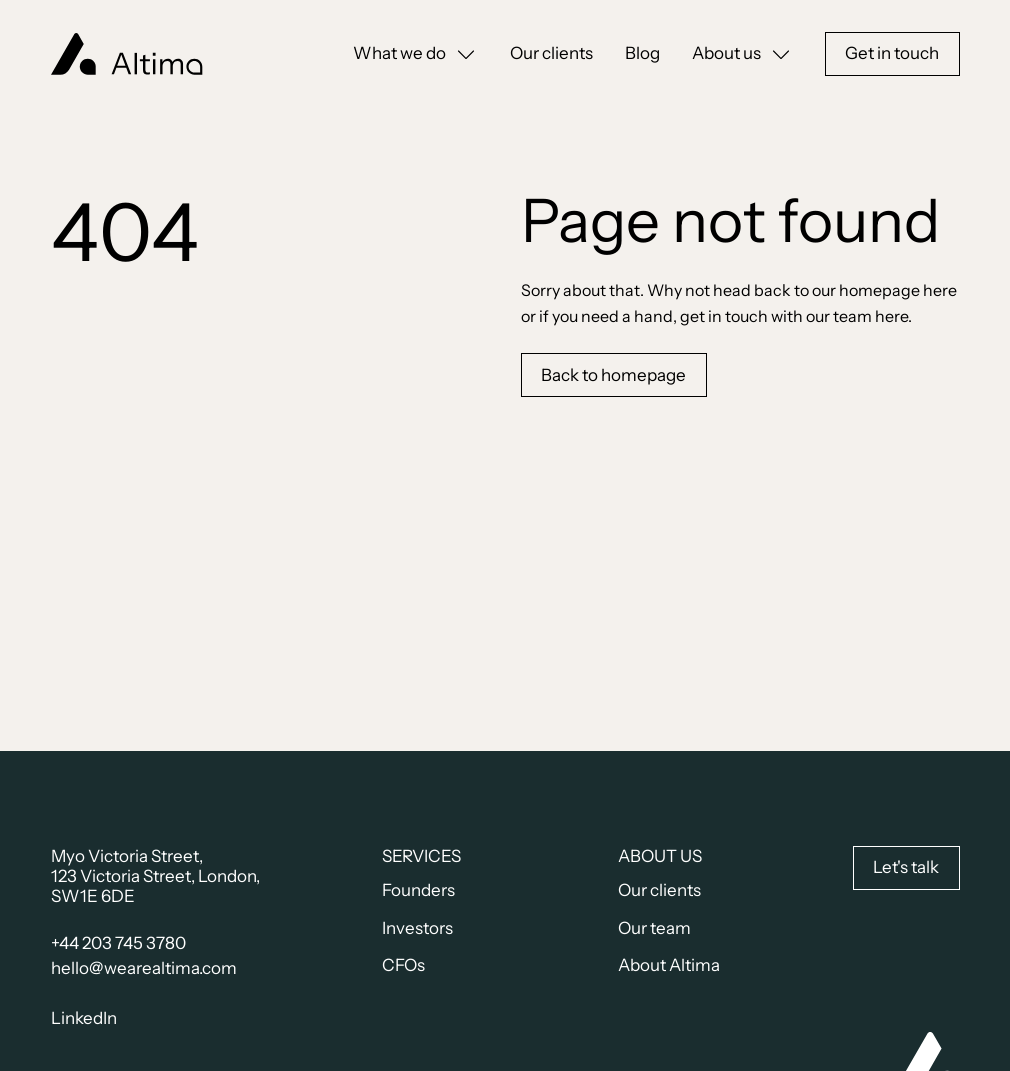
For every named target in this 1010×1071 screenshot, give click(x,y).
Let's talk (906, 867)
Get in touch (892, 53)
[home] (127, 54)
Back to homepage (613, 375)
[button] (415, 54)
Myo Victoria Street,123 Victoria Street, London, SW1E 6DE (155, 876)
